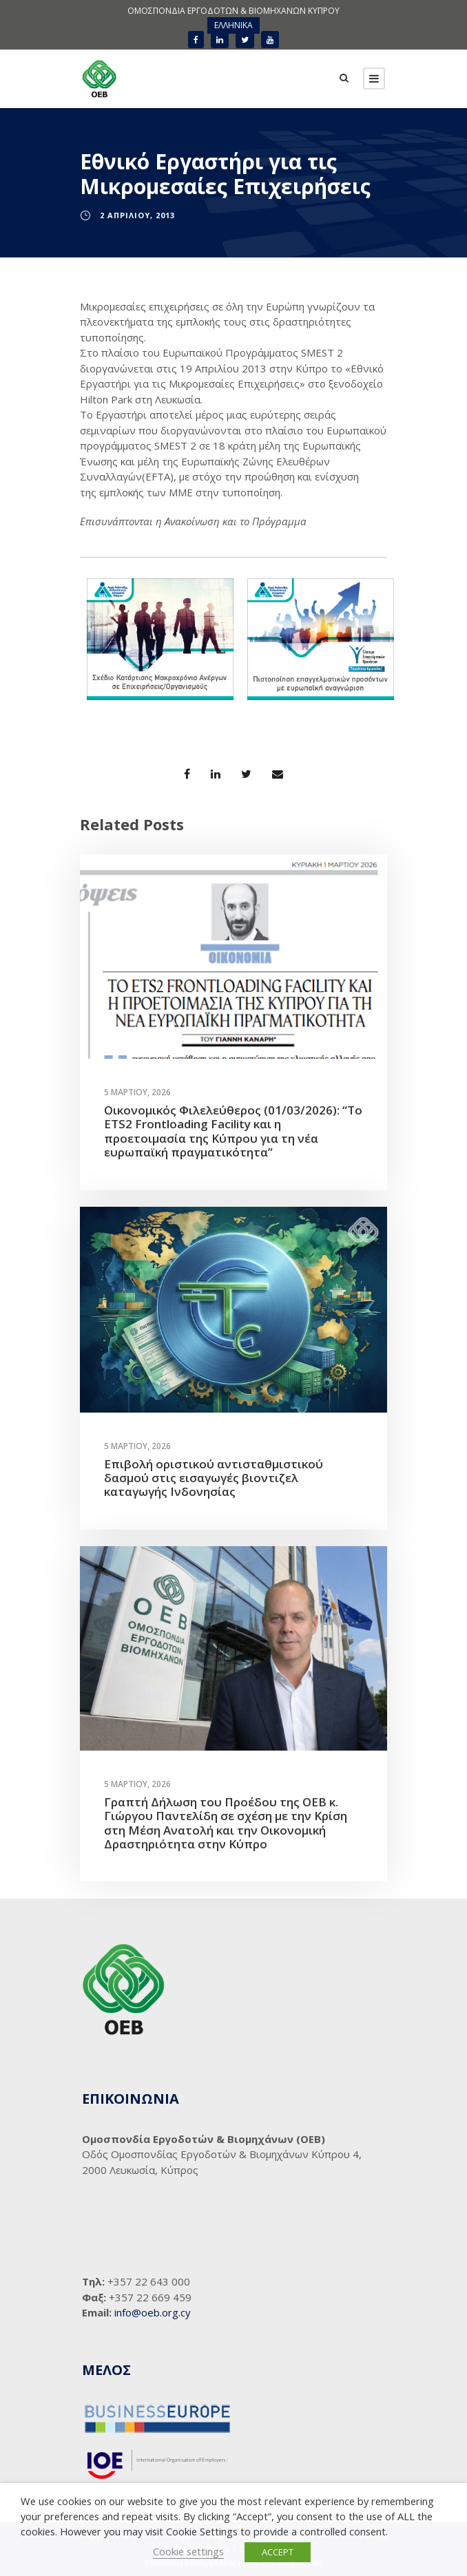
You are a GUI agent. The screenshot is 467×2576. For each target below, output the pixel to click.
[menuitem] (233, 25)
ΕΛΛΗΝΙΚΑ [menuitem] (233, 25)
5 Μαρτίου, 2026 (137, 1092)
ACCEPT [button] (277, 2552)
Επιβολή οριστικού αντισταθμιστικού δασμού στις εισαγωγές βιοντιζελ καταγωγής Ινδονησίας (213, 1478)
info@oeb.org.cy (152, 2312)
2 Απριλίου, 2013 (137, 215)
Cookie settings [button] (188, 2551)
